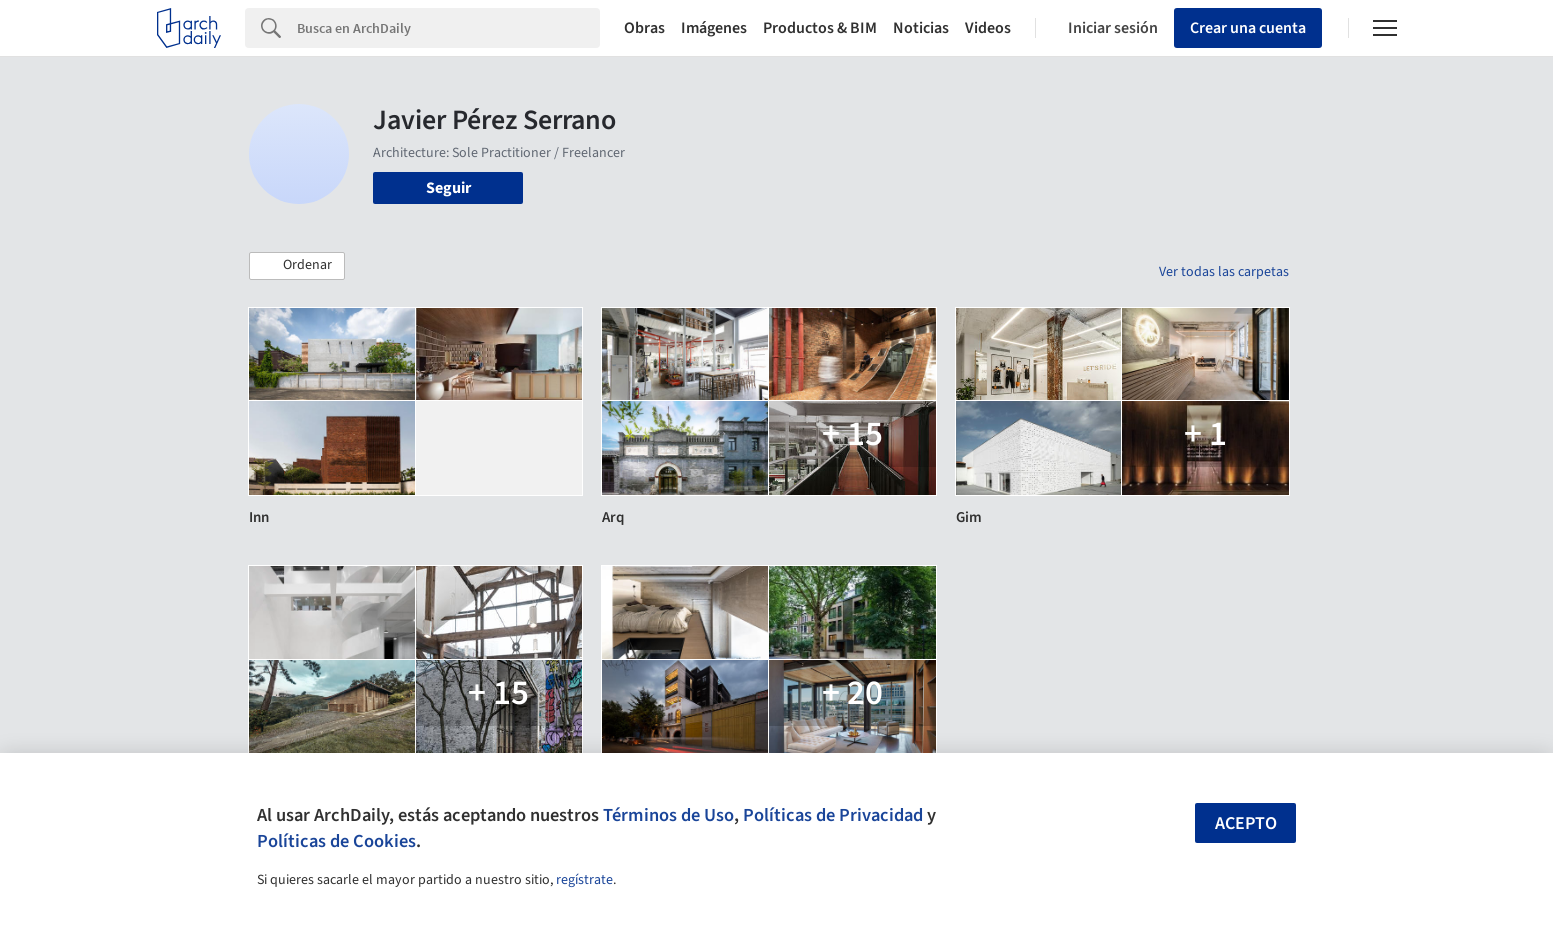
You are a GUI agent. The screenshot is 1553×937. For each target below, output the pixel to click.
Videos (988, 28)
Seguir (448, 188)
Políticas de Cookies (336, 841)
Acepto (1246, 823)
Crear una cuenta (1248, 28)
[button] (297, 266)
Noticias (921, 28)
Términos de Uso (668, 815)
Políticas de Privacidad (833, 815)
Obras (644, 28)
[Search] (448, 28)
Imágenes (714, 28)
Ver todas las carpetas (1224, 272)
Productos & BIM (820, 28)
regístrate (584, 880)
